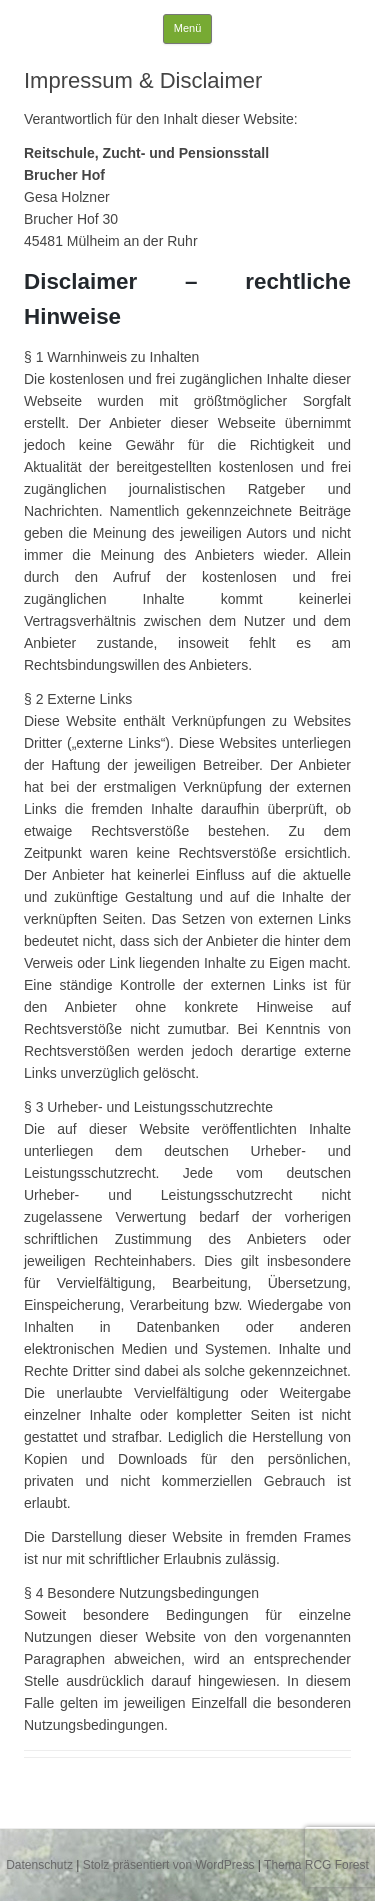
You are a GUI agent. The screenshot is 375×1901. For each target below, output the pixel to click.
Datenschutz (39, 1865)
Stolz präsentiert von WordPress (169, 1865)
